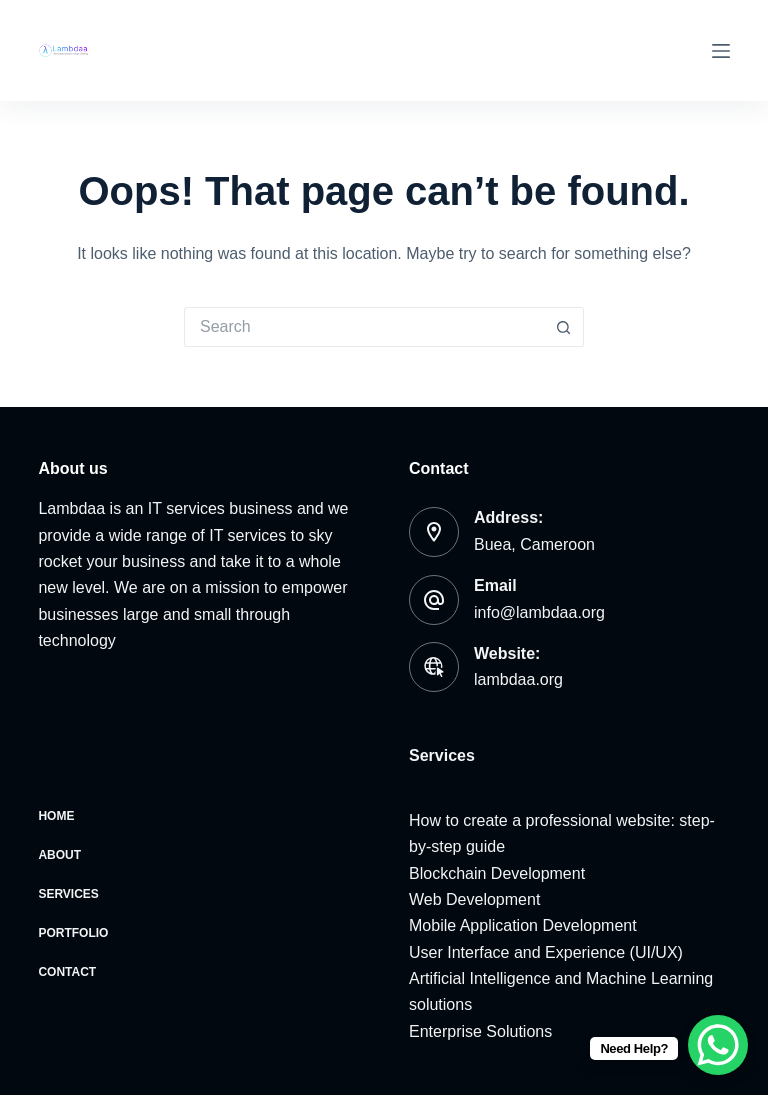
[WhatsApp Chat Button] (718, 1045)
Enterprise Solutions (480, 1031)
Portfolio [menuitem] (73, 933)
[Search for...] (364, 327)
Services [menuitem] (68, 894)
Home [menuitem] (56, 816)
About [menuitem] (59, 855)
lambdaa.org (518, 679)
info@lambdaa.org (539, 612)
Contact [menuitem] (67, 972)
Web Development (474, 899)
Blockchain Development (497, 873)
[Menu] (721, 51)
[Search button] (564, 327)
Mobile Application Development (523, 925)
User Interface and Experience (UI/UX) (546, 952)
